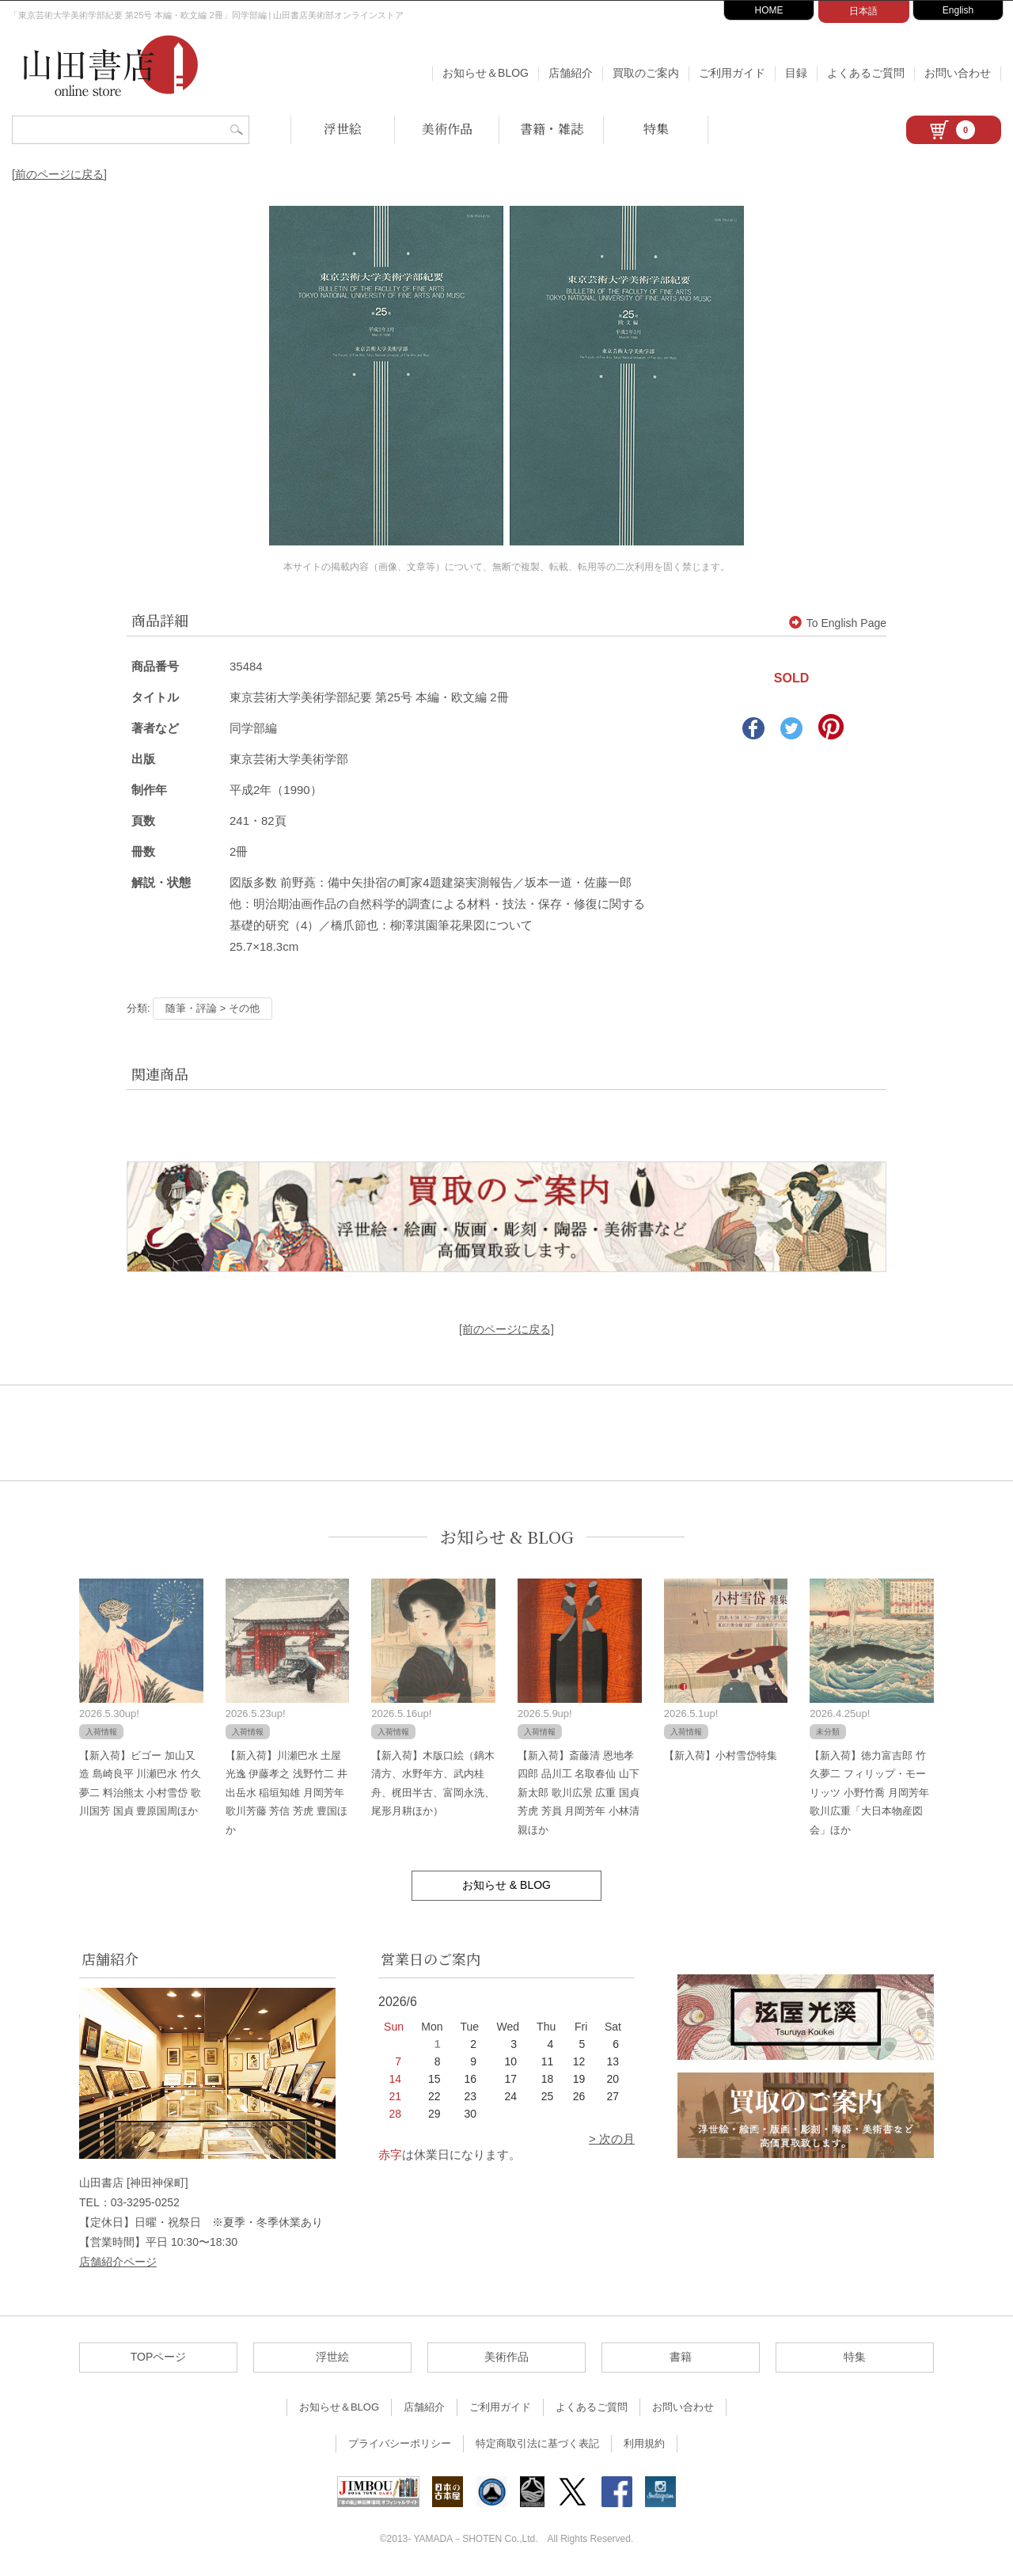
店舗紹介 (570, 72)
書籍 (681, 2356)
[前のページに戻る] (59, 174)
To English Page (837, 623)
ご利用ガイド (732, 72)
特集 (656, 129)
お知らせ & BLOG (507, 1537)
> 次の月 (612, 2138)
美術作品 (447, 129)
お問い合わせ (957, 72)
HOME (769, 10)
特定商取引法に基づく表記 (537, 2443)
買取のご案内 (646, 72)
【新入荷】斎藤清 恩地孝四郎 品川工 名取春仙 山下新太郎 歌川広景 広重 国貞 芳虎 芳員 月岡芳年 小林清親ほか (578, 1793)
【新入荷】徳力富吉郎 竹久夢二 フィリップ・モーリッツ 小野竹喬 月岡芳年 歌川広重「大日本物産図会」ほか (869, 1793)
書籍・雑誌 (551, 129)
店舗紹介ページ (118, 2261)
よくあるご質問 (866, 72)
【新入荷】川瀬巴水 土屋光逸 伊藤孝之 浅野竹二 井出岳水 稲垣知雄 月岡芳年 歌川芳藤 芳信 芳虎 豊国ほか (286, 1793)
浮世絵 (343, 129)
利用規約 (644, 2443)
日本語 (863, 11)
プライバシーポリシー (399, 2443)
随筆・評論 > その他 (212, 1008)
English (958, 10)
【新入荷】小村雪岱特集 (720, 1755)
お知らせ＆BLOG (485, 72)
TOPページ (159, 2356)
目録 (796, 72)
